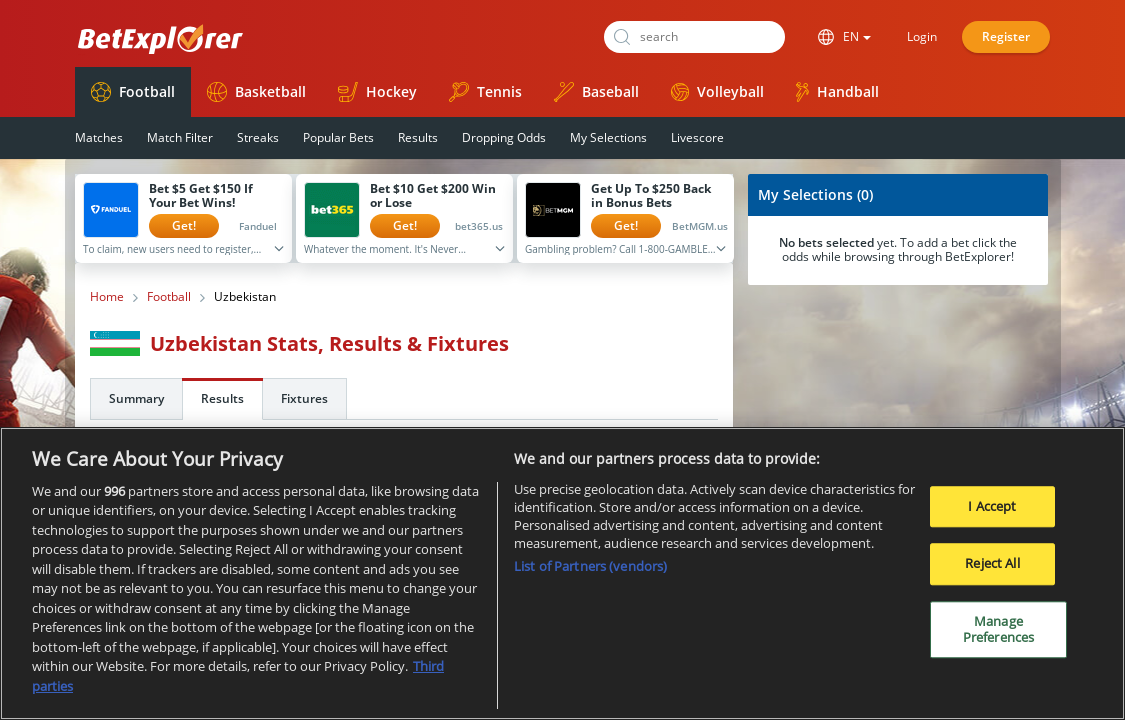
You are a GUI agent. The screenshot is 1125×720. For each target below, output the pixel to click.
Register (1006, 36)
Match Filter (180, 137)
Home (107, 297)
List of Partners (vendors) (590, 575)
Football (133, 92)
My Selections (608, 137)
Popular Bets (338, 137)
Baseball (596, 92)
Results (418, 137)
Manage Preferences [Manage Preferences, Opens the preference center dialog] (998, 637)
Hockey (377, 92)
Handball (837, 92)
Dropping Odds (504, 137)
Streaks (258, 137)
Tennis (485, 92)
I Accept (992, 514)
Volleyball (717, 91)
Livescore (697, 137)
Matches (99, 137)
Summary (136, 398)
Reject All (992, 572)
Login (922, 36)
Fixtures (304, 398)
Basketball (256, 92)
